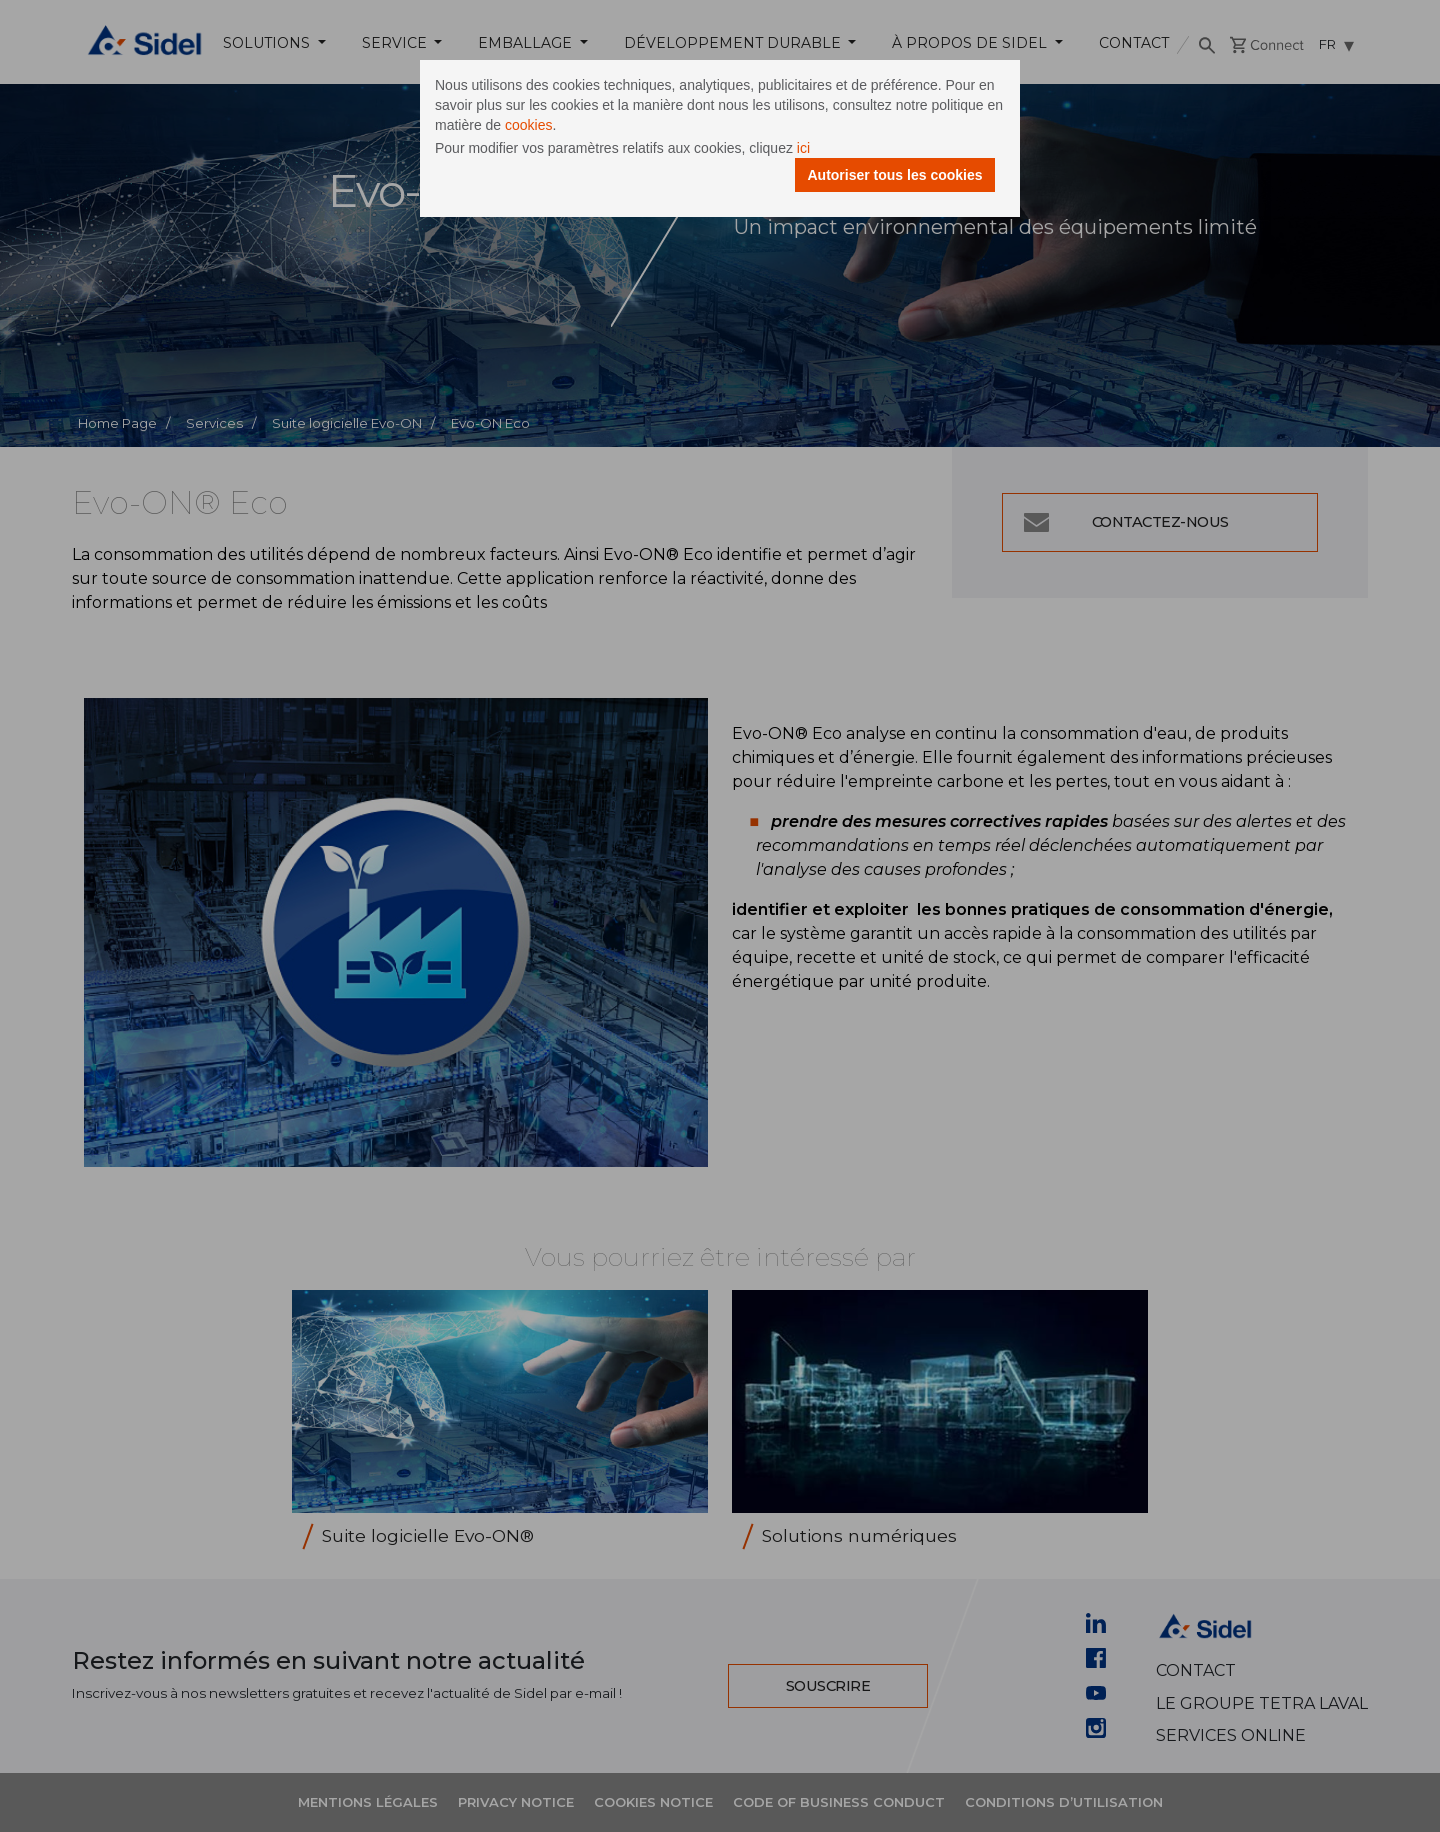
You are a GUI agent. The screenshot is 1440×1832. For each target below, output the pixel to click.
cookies (528, 125)
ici (803, 148)
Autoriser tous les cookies (894, 175)
